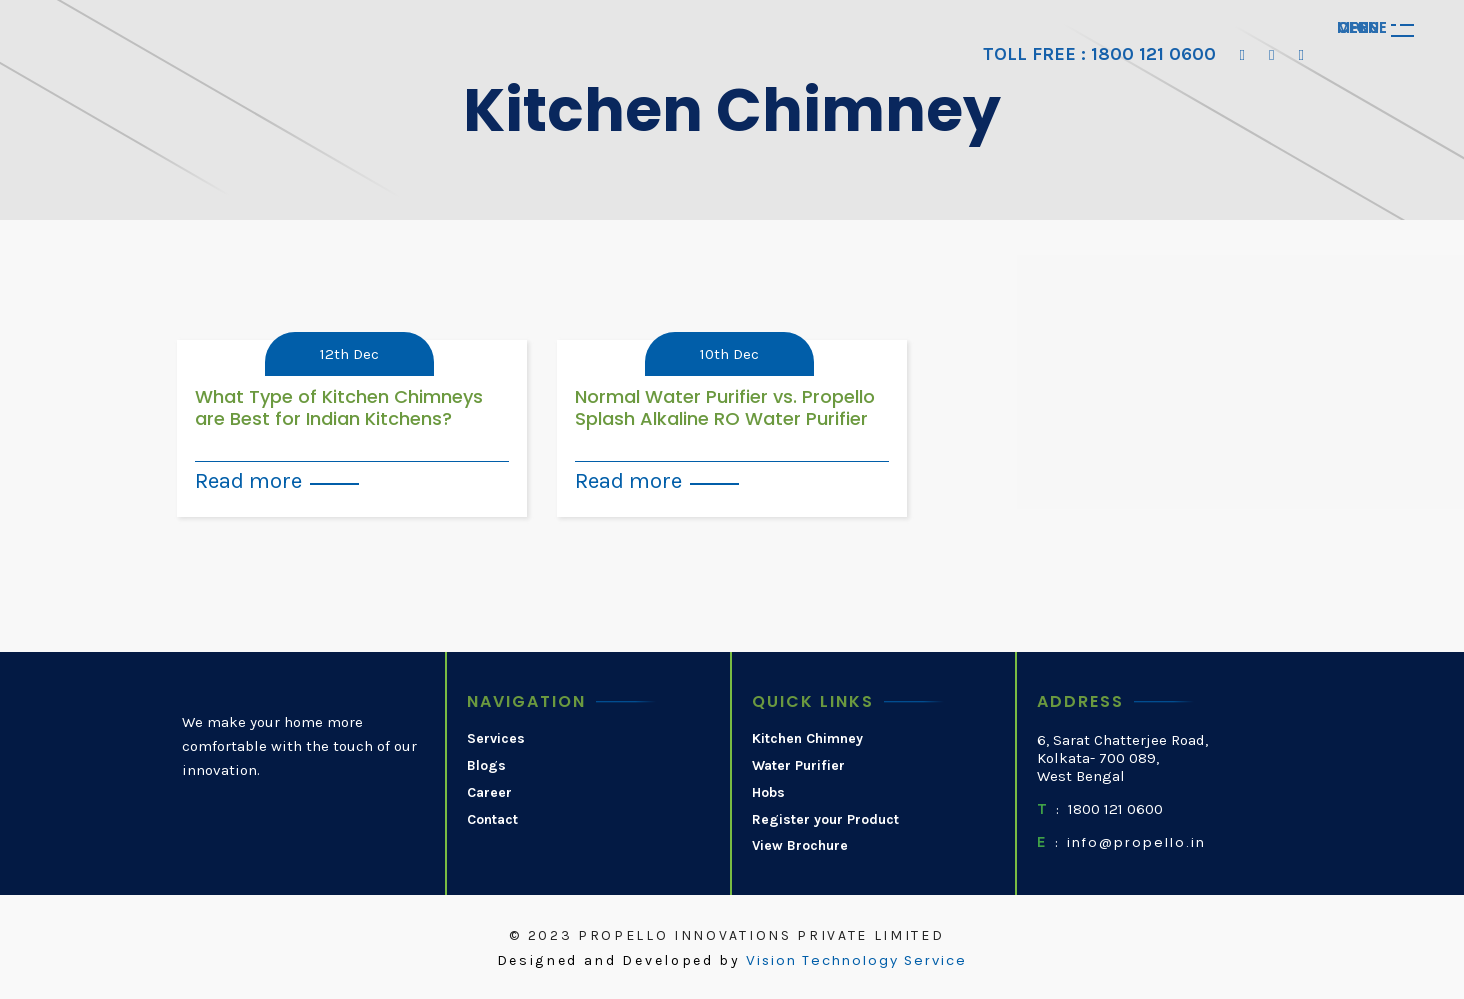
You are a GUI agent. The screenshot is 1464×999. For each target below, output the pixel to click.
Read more (248, 480)
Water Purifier (798, 766)
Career (489, 793)
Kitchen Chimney (807, 739)
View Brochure (800, 846)
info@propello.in (1136, 843)
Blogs (486, 766)
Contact (492, 820)
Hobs (768, 793)
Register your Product (825, 820)
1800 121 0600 (1115, 809)
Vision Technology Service (856, 961)
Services (496, 739)
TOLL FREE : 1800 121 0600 (1099, 54)
